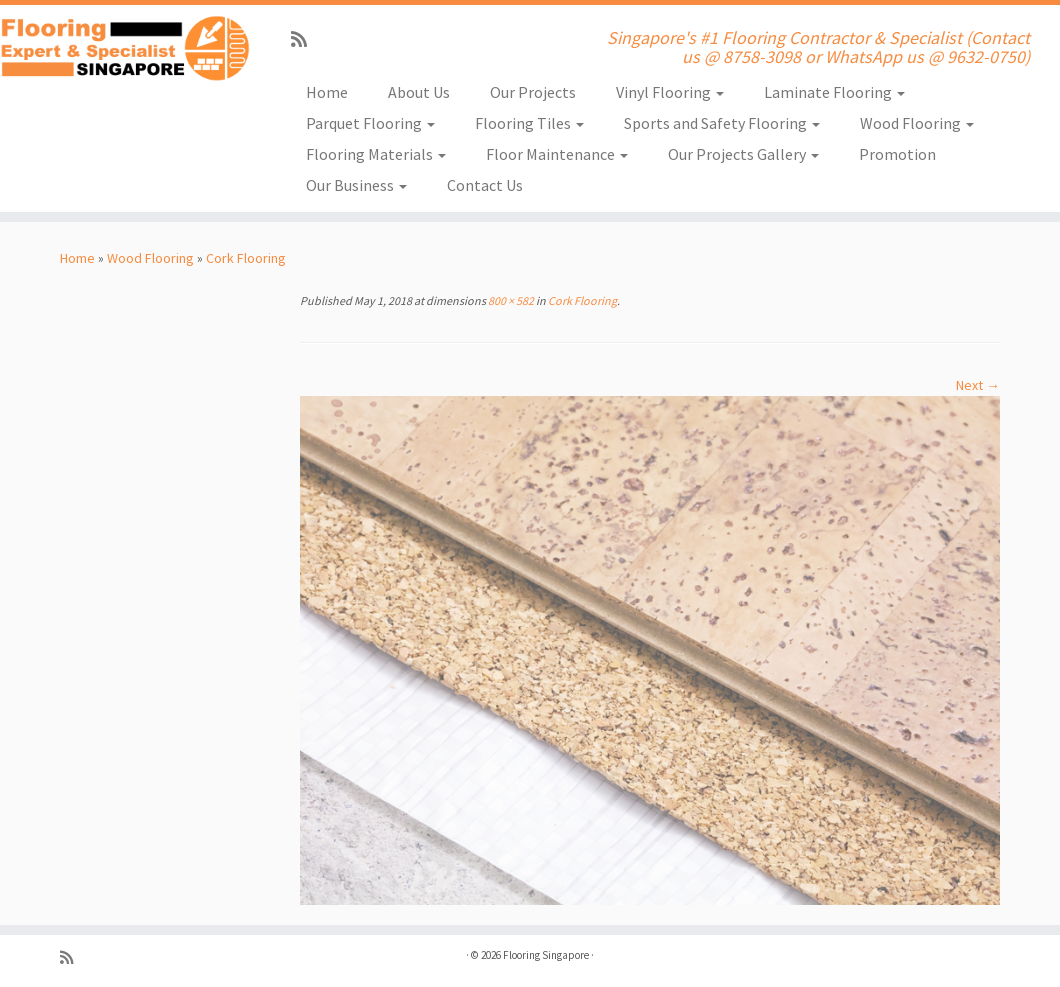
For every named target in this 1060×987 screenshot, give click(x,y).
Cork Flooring (246, 258)
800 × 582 (510, 300)
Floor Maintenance (557, 154)
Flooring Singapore (546, 955)
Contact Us (485, 185)
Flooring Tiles (529, 123)
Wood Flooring (917, 123)
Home (327, 92)
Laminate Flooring (834, 92)
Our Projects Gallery (743, 154)
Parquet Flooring (370, 123)
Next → (978, 385)
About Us (419, 92)
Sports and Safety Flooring (722, 123)
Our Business (356, 185)
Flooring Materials (376, 154)
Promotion (897, 154)
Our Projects (533, 92)
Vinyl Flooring (670, 92)
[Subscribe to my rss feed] (305, 39)
